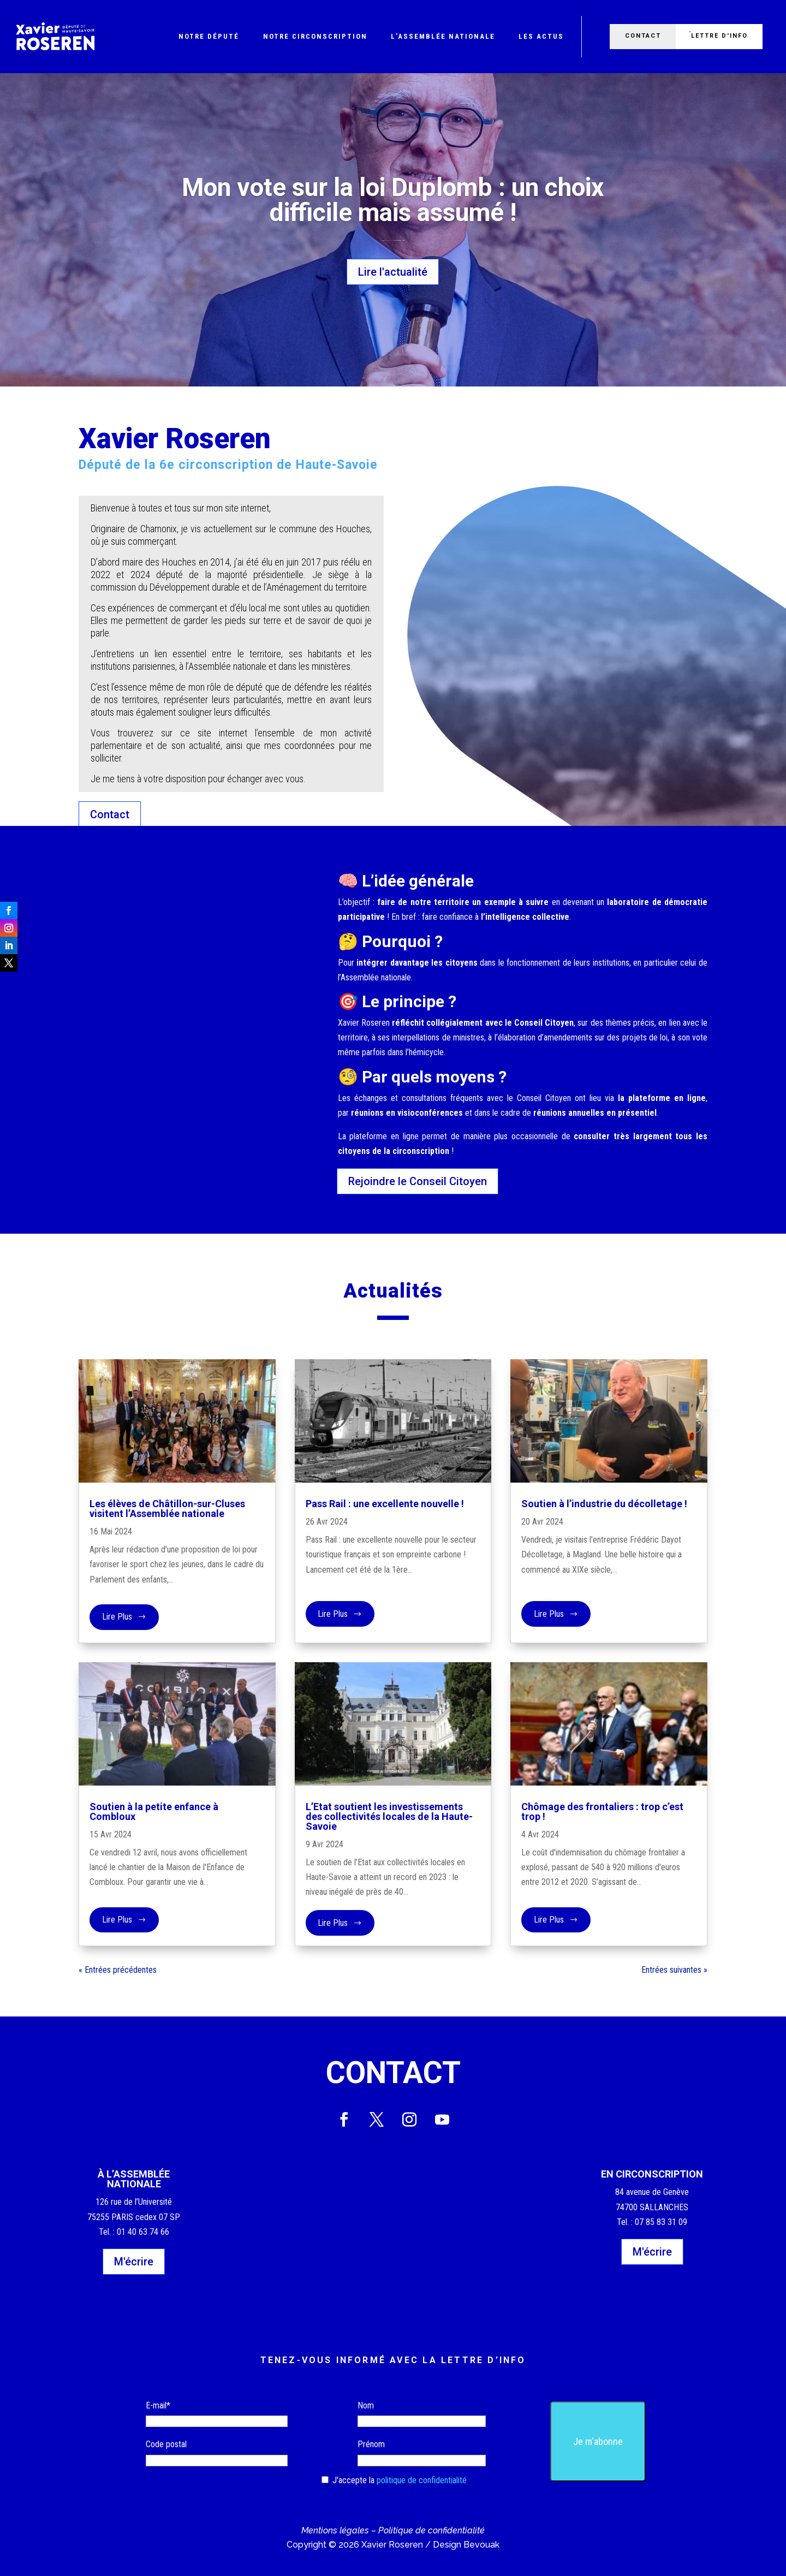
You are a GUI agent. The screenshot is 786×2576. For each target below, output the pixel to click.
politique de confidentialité (422, 2480)
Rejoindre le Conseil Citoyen (417, 1181)
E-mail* (158, 2405)
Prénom (371, 2444)
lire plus (117, 1620)
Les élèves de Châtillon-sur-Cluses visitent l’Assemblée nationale (167, 1508)
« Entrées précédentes (118, 1970)
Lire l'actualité (392, 271)
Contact (642, 36)
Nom (366, 2405)
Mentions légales (335, 2530)
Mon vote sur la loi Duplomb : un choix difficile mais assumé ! (393, 199)
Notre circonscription (315, 36)
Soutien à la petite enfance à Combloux (154, 1811)
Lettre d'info (721, 36)
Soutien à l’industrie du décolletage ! (604, 1503)
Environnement (398, 240)
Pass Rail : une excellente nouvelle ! (385, 1503)
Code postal (166, 2444)
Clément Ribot (384, 240)
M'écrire (133, 2261)
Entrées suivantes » (674, 1970)
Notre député (208, 36)
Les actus (541, 36)
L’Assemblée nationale (443, 36)
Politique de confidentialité (431, 2530)
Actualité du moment (394, 240)
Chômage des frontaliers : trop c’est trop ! (602, 1811)
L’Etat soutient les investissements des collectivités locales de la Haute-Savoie (389, 1816)
